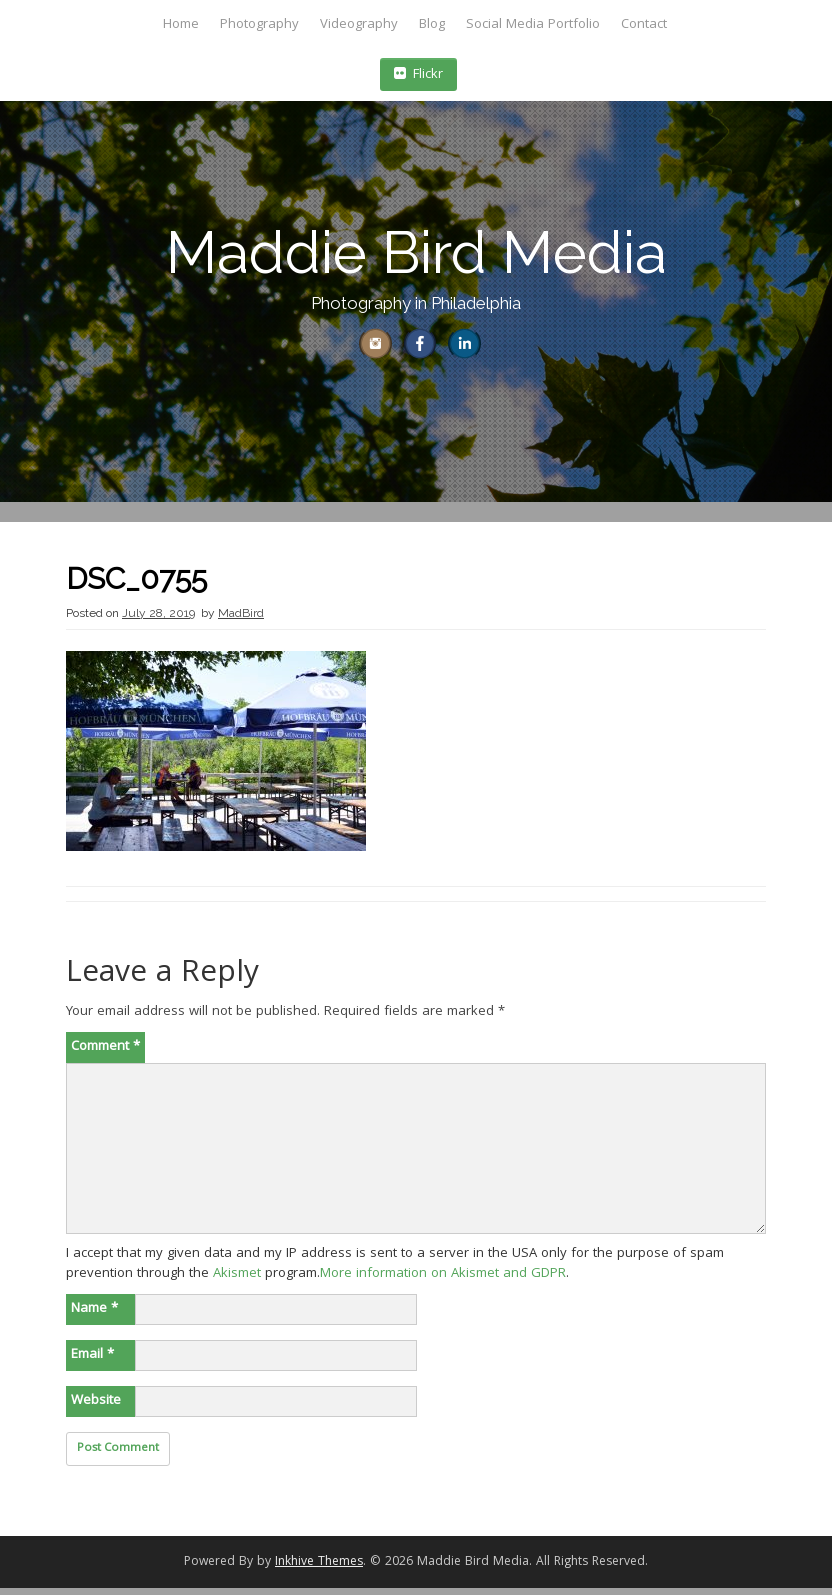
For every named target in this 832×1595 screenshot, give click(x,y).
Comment (105, 1054)
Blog (432, 25)
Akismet (237, 1281)
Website (96, 1408)
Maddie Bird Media (416, 252)
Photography (259, 25)
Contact (644, 25)
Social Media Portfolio (533, 25)
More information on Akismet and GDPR (443, 1281)
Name (94, 1316)
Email (92, 1362)
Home (181, 25)
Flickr (418, 75)
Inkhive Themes (319, 1569)
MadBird (241, 620)
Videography (359, 25)
